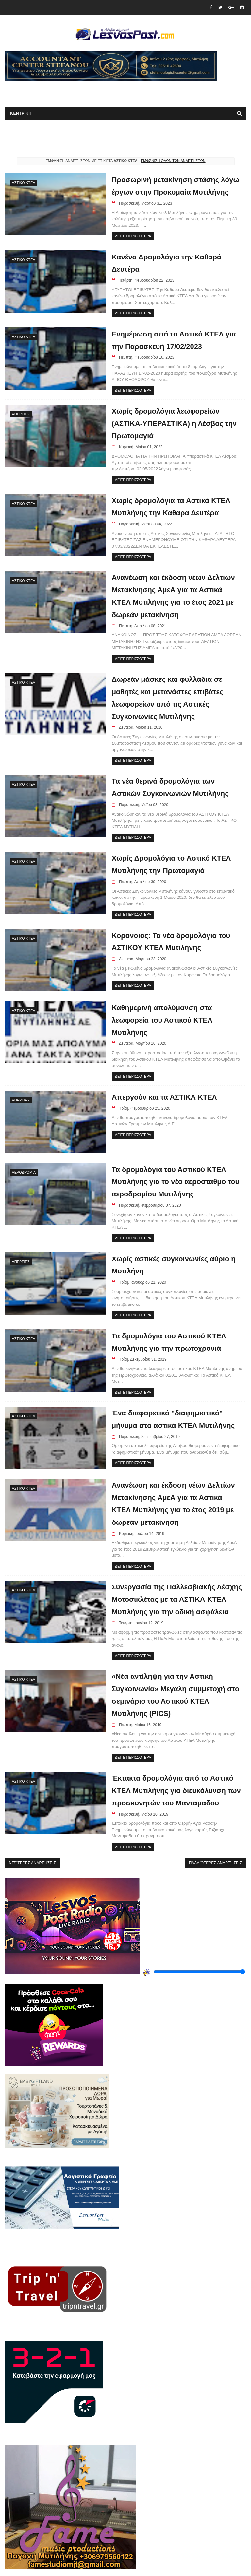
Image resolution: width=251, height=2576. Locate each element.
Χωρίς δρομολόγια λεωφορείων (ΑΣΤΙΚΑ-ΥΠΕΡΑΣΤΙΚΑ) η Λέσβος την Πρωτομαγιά (169, 423)
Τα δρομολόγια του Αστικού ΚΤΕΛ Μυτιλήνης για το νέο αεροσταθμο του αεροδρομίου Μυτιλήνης (170, 1180)
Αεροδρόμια (24, 1171)
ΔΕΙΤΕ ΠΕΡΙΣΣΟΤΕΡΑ (127, 236)
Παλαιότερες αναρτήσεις (215, 1844)
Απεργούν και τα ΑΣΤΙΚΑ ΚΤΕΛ (159, 1096)
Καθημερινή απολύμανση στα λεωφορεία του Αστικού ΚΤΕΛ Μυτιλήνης (157, 1019)
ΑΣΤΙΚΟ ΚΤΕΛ (23, 183)
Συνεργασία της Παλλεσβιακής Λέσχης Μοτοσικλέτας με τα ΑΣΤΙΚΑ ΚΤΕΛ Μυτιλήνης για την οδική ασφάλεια (172, 1581)
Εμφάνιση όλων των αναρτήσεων (173, 161)
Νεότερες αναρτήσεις (32, 1844)
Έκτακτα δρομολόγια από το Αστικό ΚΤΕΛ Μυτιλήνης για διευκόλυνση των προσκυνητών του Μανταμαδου (171, 1772)
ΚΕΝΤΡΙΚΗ (20, 113)
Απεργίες (20, 414)
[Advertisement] (81, 91)
